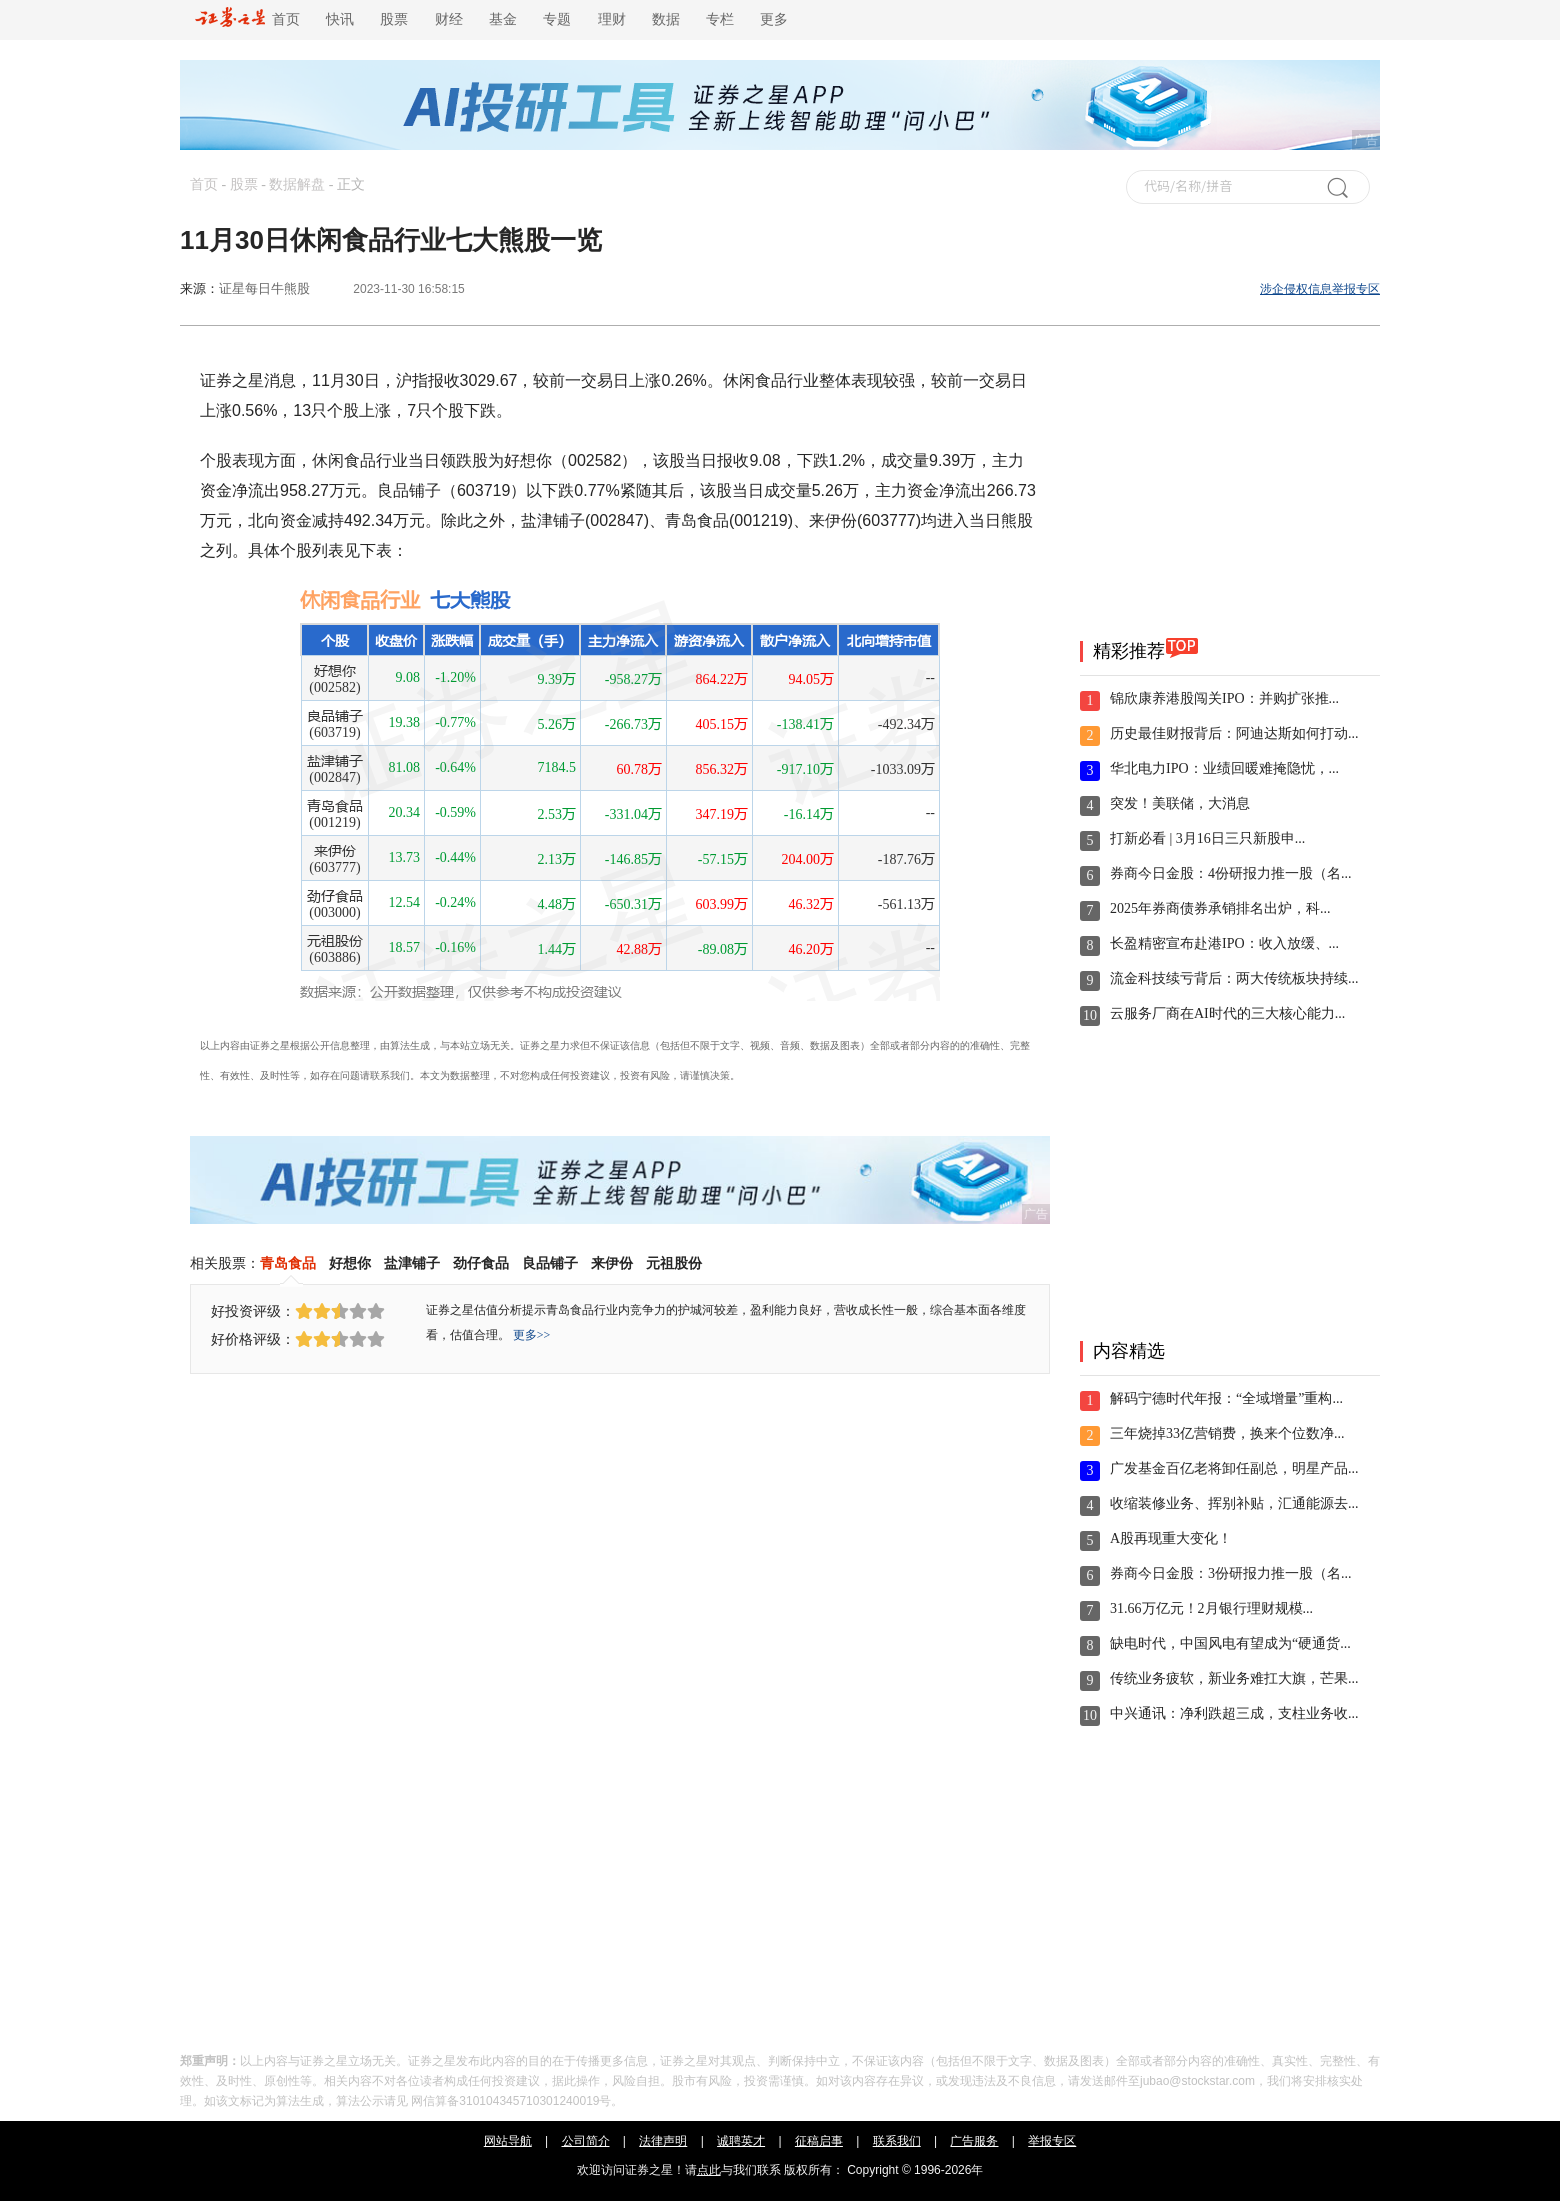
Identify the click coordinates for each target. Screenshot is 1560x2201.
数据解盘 (297, 184)
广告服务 (974, 2141)
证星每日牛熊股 (264, 288)
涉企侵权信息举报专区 (1320, 289)
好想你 (350, 1263)
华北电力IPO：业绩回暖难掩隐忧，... (1224, 768)
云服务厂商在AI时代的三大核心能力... (1227, 1013)
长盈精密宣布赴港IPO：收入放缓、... (1224, 943)
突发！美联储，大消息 (1180, 803)
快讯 (340, 19)
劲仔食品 (481, 1263)
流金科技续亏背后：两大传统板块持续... (1234, 978)
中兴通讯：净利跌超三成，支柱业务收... (1234, 1713)
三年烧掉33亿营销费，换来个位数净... (1227, 1433)
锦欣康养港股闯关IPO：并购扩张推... (1224, 698)
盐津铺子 (412, 1263)
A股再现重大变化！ (1171, 1538)
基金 (503, 19)
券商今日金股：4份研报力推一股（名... (1231, 873)
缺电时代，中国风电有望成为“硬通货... (1230, 1643)
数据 (666, 19)
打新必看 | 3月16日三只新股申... (1207, 838)
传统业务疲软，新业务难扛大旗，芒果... (1234, 1678)
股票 (394, 19)
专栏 (720, 19)
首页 (247, 19)
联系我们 (897, 2141)
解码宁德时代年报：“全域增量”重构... (1226, 1398)
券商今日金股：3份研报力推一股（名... (1231, 1573)
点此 (709, 2170)
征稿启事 (819, 2141)
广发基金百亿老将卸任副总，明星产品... (1234, 1468)
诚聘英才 (741, 2141)
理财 (612, 19)
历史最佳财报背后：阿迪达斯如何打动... (1234, 733)
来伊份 (612, 1263)
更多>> (532, 1335)
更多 (774, 19)
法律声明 (663, 2141)
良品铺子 (550, 1263)
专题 (557, 19)
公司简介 (586, 2141)
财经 (449, 19)
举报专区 (1052, 2141)
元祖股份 (674, 1263)
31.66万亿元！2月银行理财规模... (1211, 1608)
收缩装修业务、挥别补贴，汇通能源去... (1234, 1503)
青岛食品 (288, 1263)
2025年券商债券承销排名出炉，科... (1220, 908)
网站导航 (508, 2141)
